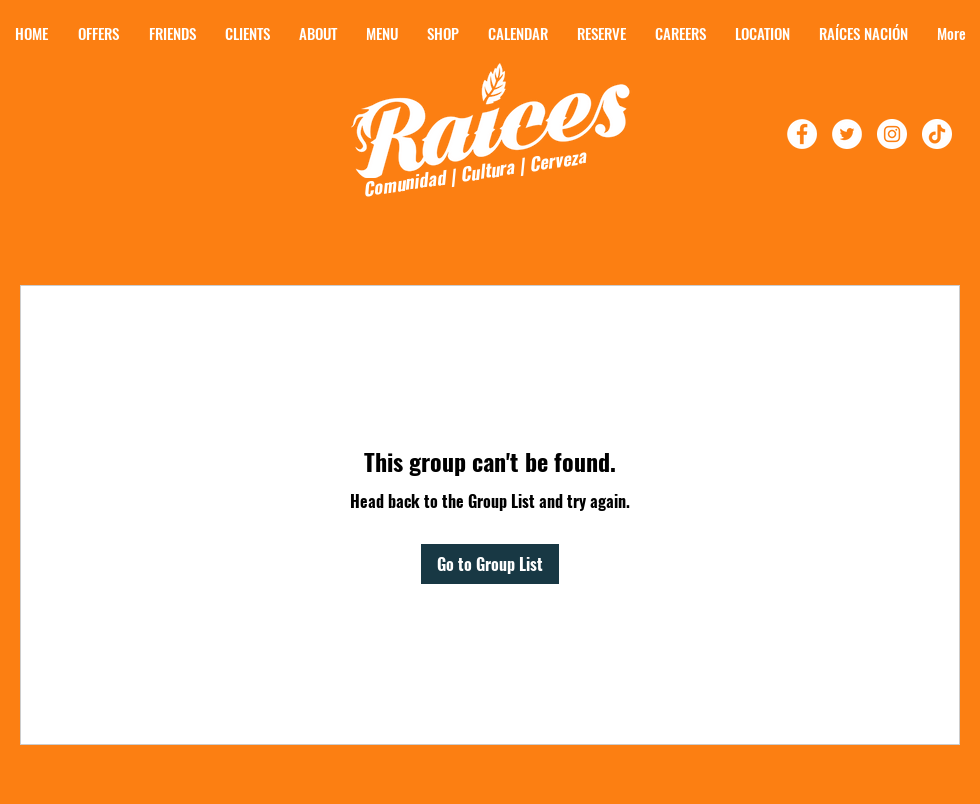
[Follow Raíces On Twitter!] (847, 134)
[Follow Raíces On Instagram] (892, 134)
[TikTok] (937, 134)
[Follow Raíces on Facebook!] (802, 134)
